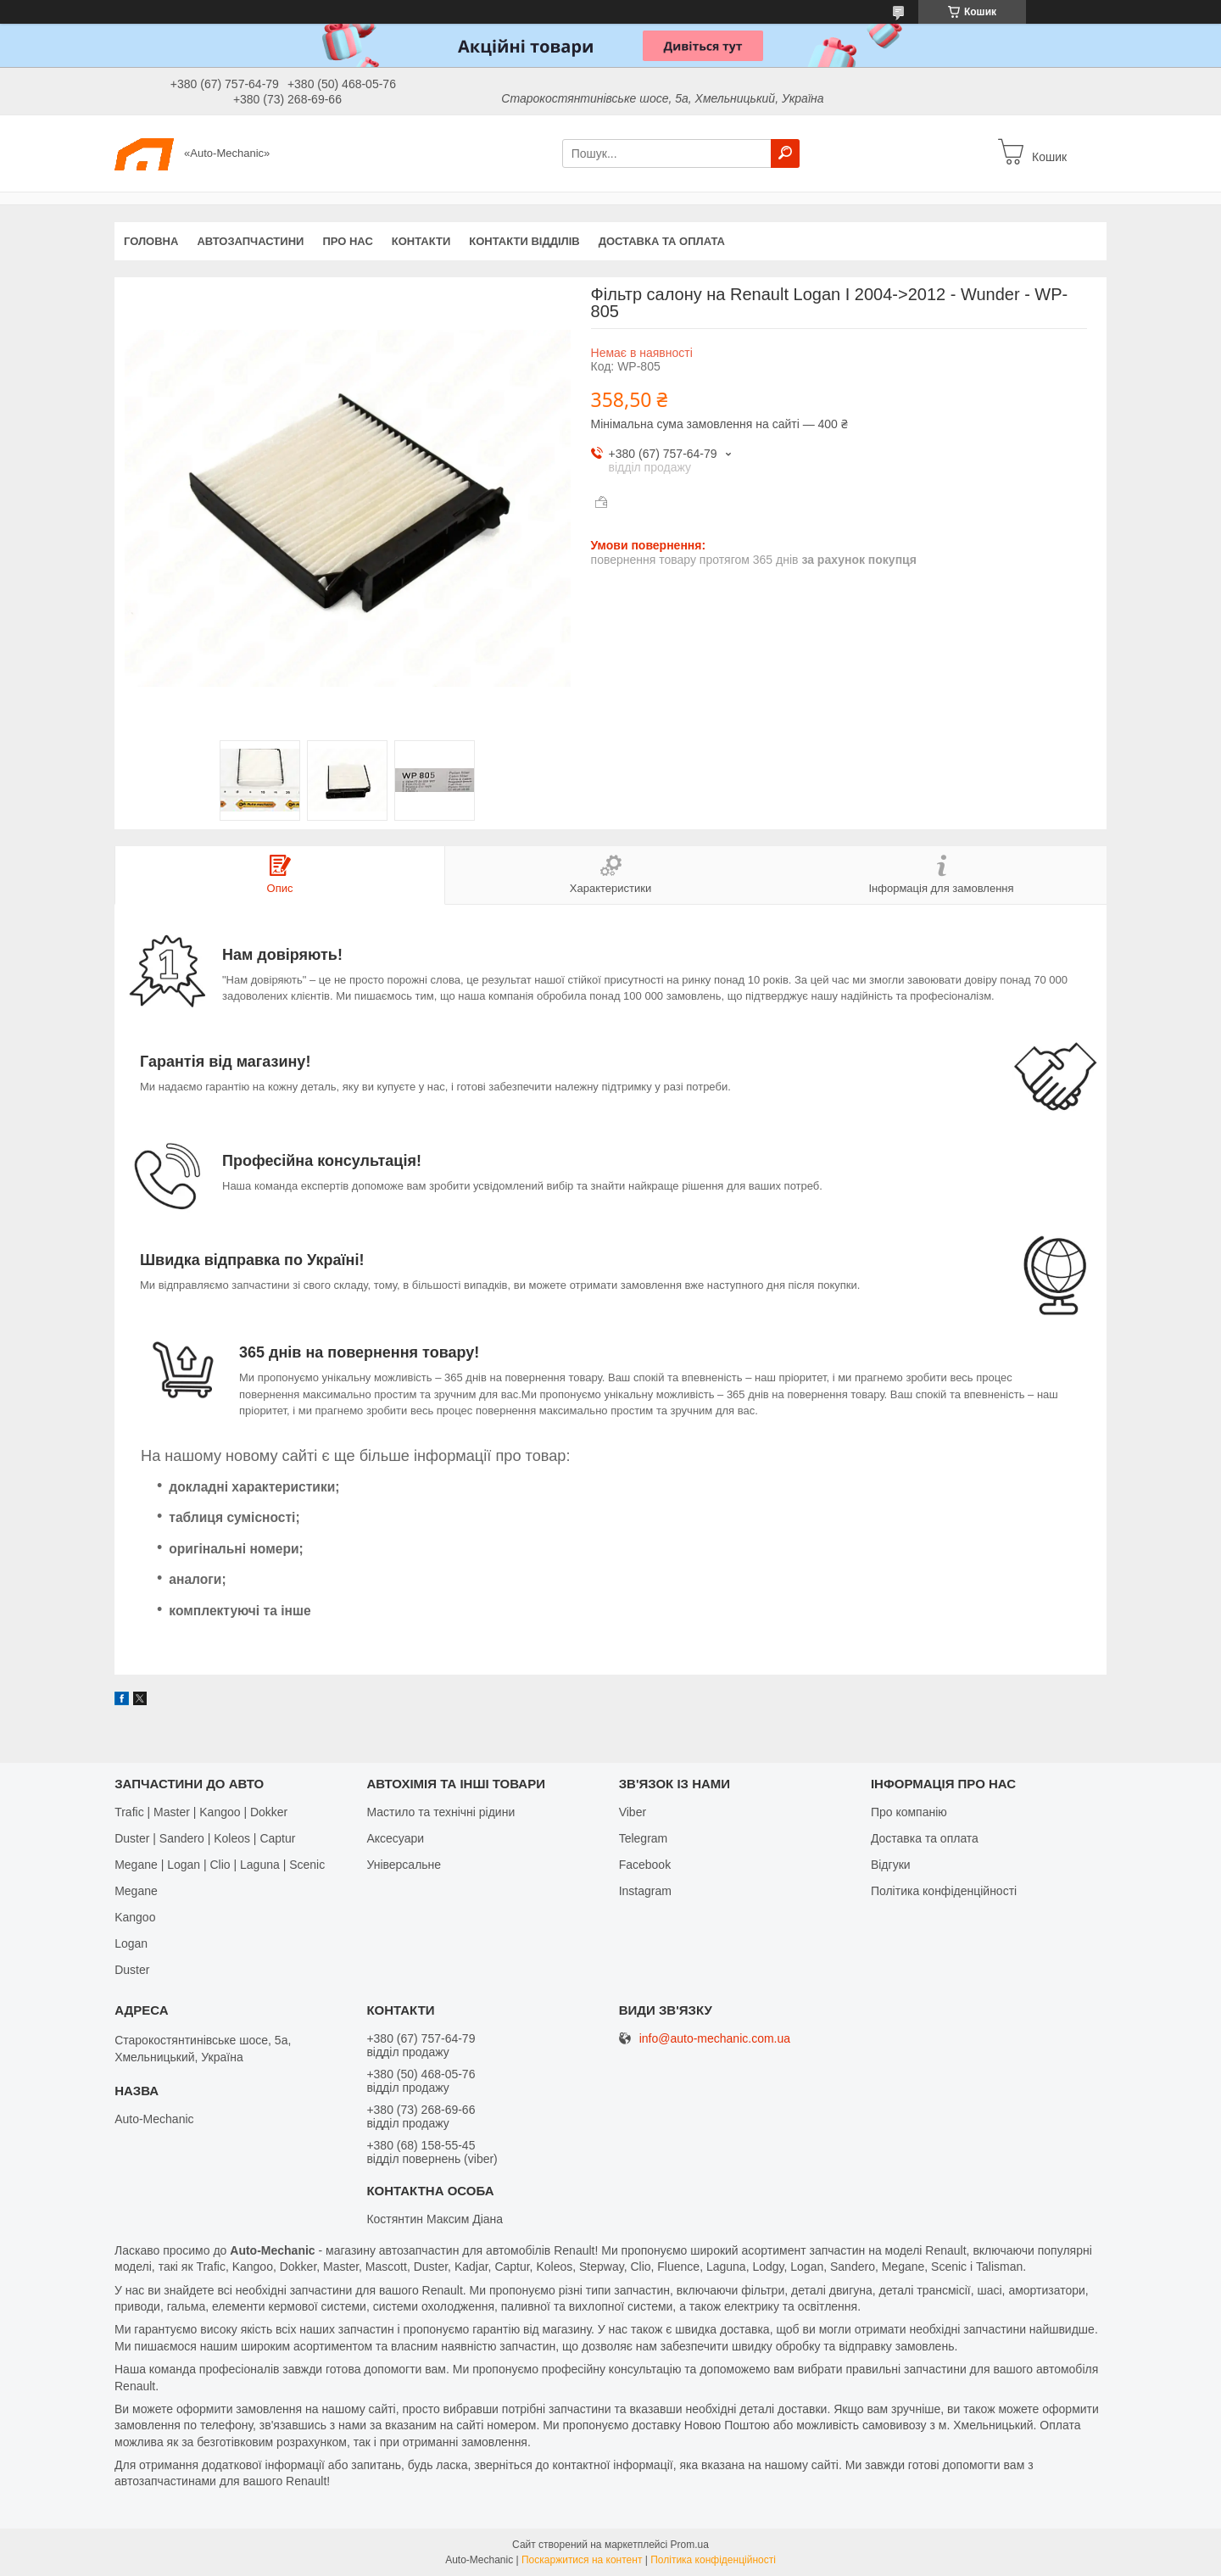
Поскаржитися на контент (581, 2560)
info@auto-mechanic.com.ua (714, 2038)
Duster (131, 1970)
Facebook (645, 1864)
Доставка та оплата (662, 241)
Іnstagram (645, 1891)
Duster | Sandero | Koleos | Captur (204, 1838)
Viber (632, 1812)
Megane (136, 1891)
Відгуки (891, 1864)
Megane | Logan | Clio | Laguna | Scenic (219, 1864)
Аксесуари (395, 1838)
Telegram (643, 1838)
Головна (151, 241)
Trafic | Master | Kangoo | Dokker (200, 1812)
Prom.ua (690, 2545)
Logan (131, 1943)
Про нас (347, 241)
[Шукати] (785, 153)
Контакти (421, 241)
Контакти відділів (524, 241)
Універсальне (403, 1864)
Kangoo (134, 1917)
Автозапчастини (250, 241)
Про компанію (909, 1812)
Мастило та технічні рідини (440, 1812)
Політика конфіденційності (944, 1891)
